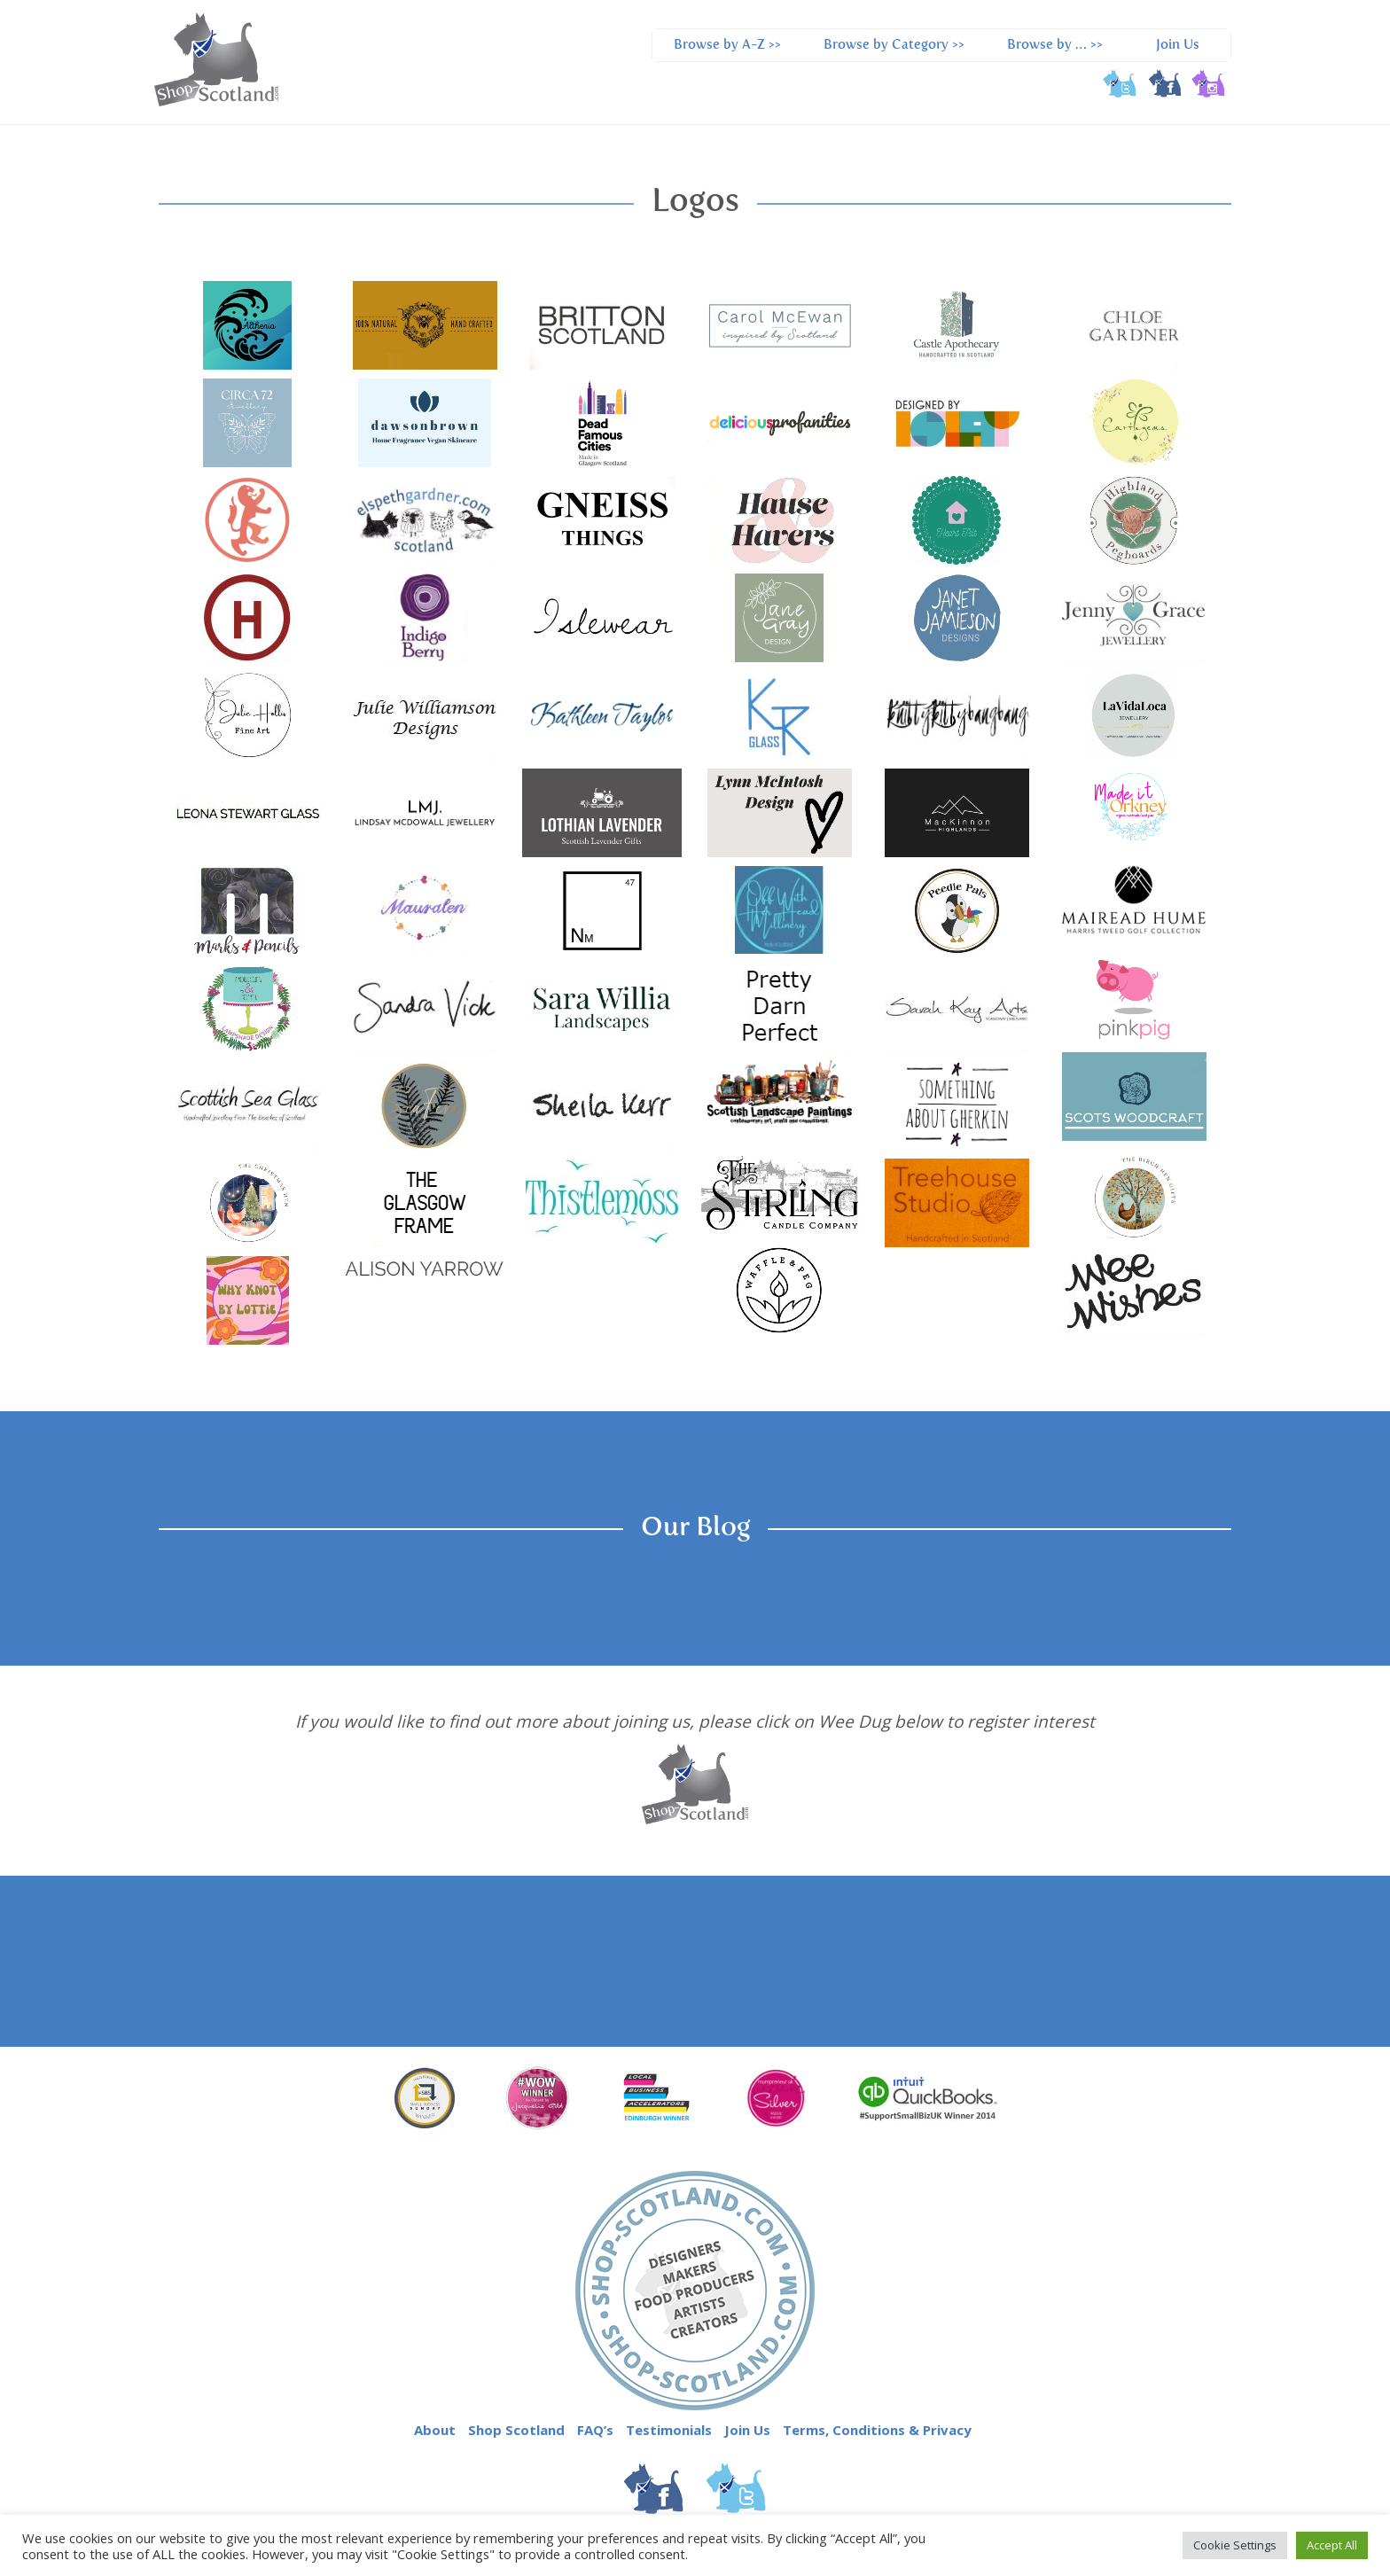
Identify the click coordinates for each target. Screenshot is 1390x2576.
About (435, 2430)
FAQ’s (595, 2430)
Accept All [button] (1332, 2545)
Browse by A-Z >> (727, 44)
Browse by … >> (1055, 44)
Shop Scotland (516, 2430)
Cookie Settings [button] (1235, 2545)
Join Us (1177, 44)
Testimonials (669, 2430)
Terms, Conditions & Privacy (877, 2430)
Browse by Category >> (894, 44)
